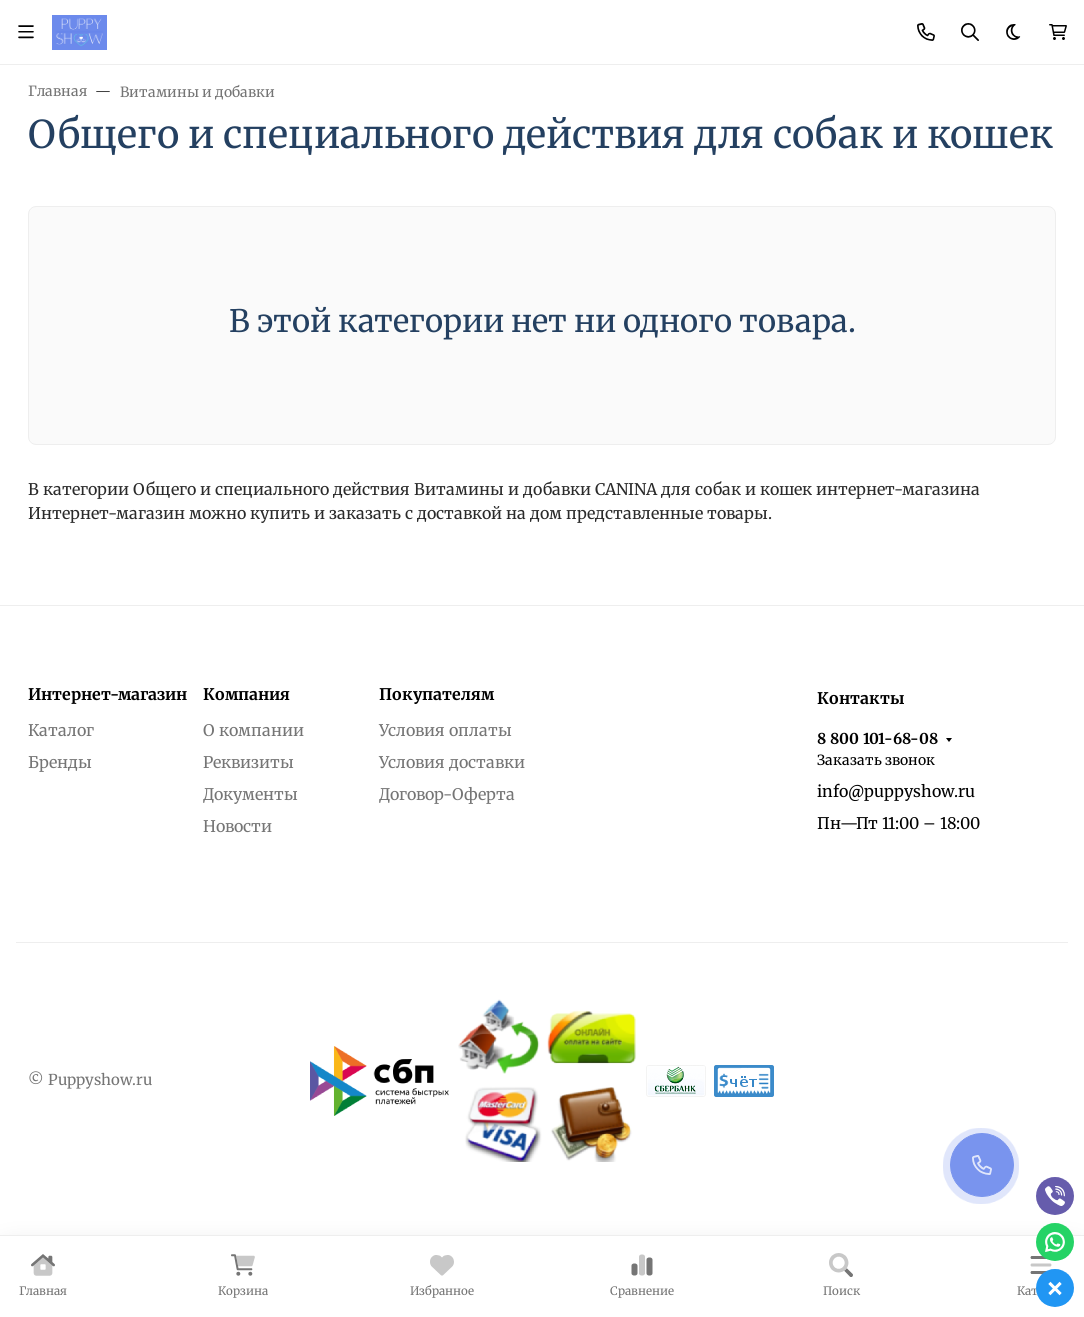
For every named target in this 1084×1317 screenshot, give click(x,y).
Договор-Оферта (447, 794)
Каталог (61, 730)
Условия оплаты (445, 730)
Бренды (60, 762)
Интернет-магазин (107, 694)
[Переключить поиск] (970, 32)
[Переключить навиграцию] (26, 32)
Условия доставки (452, 762)
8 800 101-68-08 (877, 738)
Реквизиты (248, 762)
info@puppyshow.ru (896, 791)
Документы (250, 794)
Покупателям (436, 694)
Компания (246, 694)
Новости (237, 826)
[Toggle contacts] (926, 32)
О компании (253, 730)
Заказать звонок (876, 760)
